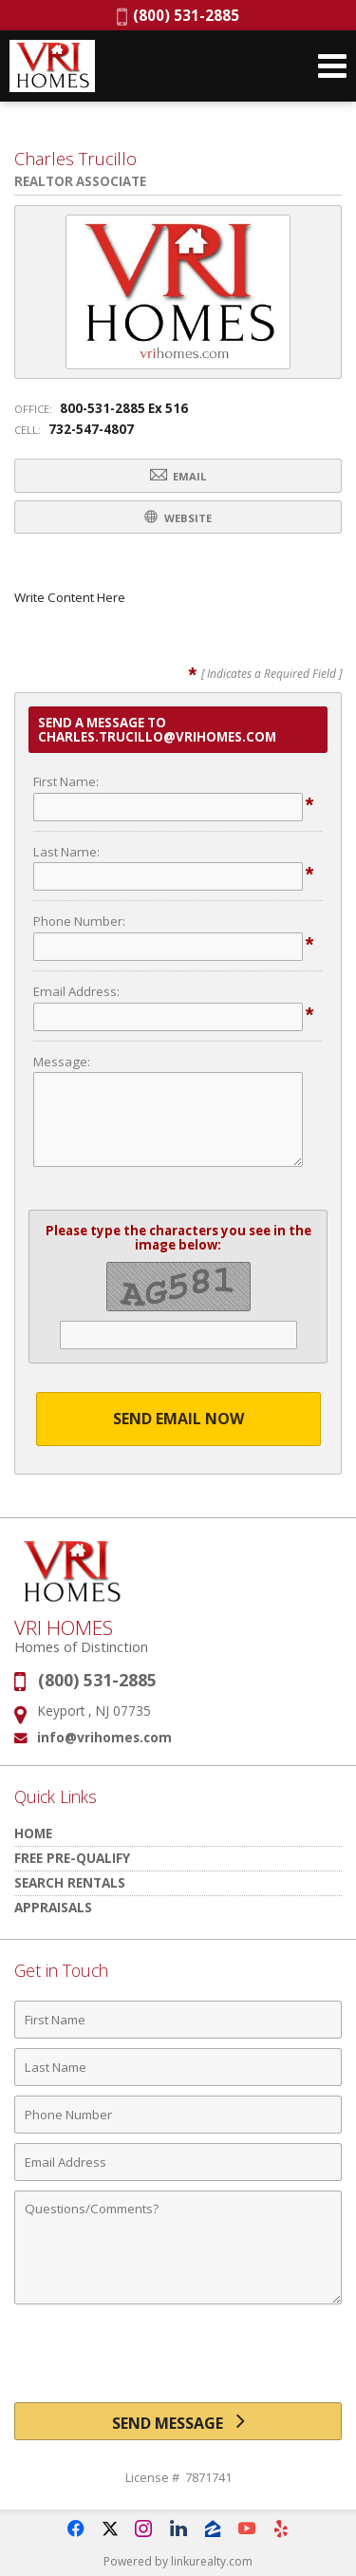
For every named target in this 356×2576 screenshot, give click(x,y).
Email (178, 475)
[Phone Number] (178, 2115)
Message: (61, 1061)
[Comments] (178, 2247)
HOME (33, 1833)
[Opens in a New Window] (76, 2529)
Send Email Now (178, 1418)
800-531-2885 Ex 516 (124, 408)
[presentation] (178, 2360)
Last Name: (66, 851)
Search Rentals (69, 1882)
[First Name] (178, 2020)
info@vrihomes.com (104, 1737)
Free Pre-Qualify (72, 1858)
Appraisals (53, 1907)
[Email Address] (178, 2162)
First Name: (66, 781)
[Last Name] (178, 2067)
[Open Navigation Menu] (332, 66)
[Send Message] (178, 2421)
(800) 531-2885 (178, 15)
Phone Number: (79, 921)
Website (178, 517)
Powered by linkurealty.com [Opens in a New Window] (178, 2561)
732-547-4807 (91, 429)
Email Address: (76, 991)
